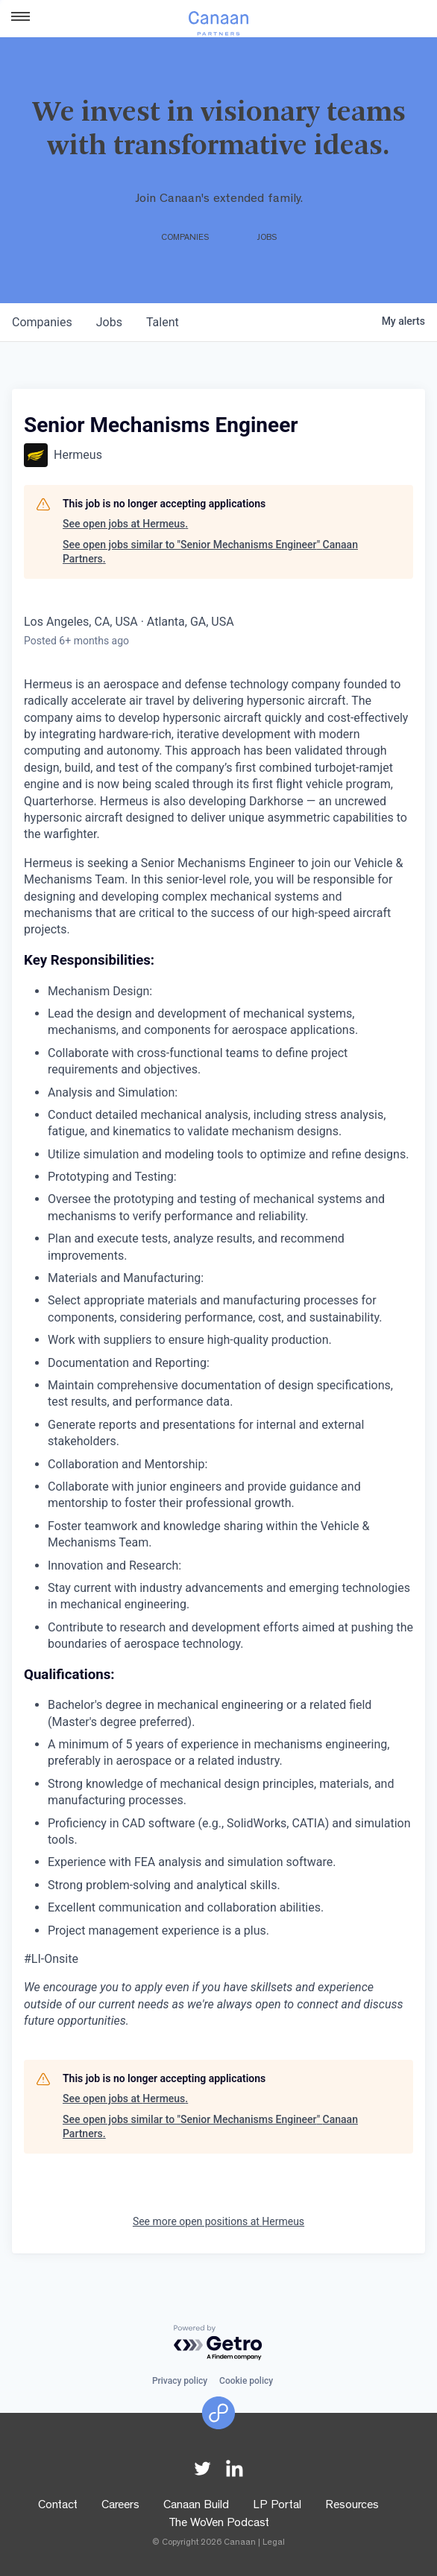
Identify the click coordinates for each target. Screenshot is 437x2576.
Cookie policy (246, 2381)
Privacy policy (179, 2381)
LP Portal (277, 2506)
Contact (58, 2506)
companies (42, 322)
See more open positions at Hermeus (218, 2221)
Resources (352, 2506)
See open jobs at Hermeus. (125, 524)
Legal (273, 2543)
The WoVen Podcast (219, 2524)
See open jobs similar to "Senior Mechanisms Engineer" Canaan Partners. (210, 552)
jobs (109, 322)
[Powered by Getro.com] (218, 2343)
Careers (120, 2506)
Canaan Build (196, 2506)
